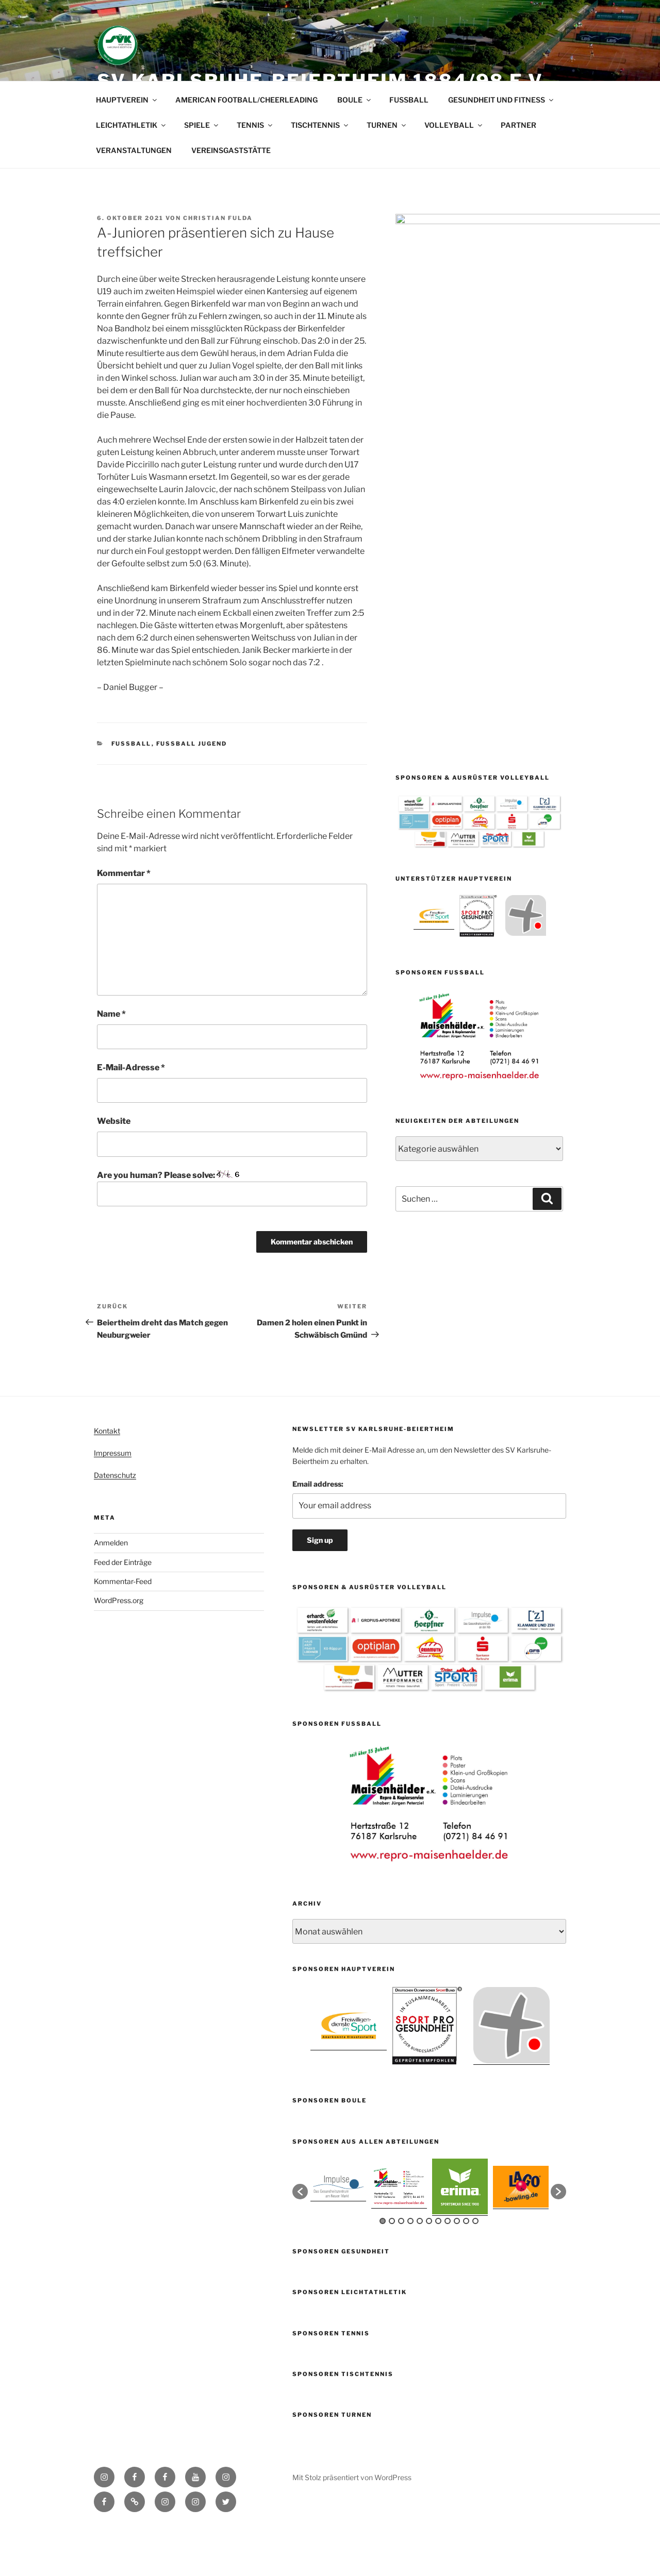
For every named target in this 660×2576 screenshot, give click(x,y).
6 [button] (429, 2270)
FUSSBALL (408, 148)
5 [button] (420, 2270)
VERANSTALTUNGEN (134, 199)
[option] (434, 604)
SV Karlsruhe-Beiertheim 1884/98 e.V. (322, 81)
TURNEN (387, 174)
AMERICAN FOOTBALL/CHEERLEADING (246, 148)
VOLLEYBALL (454, 174)
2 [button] (392, 2270)
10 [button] (466, 2270)
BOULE (354, 148)
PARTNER (518, 174)
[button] (300, 2240)
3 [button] (401, 2270)
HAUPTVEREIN (127, 148)
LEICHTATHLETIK (131, 174)
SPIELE (202, 174)
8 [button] (447, 2270)
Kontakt (107, 1479)
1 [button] (383, 2270)
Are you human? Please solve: (232, 1237)
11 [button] (475, 2270)
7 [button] (438, 2270)
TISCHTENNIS (320, 174)
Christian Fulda (218, 267)
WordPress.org (118, 1649)
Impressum (112, 1501)
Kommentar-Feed (123, 1630)
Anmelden (111, 1591)
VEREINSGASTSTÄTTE (231, 199)
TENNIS (255, 174)
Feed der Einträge (123, 1611)
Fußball (131, 792)
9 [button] (457, 2270)
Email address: (317, 1532)
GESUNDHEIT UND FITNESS (501, 148)
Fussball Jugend (191, 792)
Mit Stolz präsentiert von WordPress (351, 2526)
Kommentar (124, 922)
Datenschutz (115, 1524)
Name (111, 1063)
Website (113, 1170)
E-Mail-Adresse (131, 1116)
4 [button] (410, 2270)
